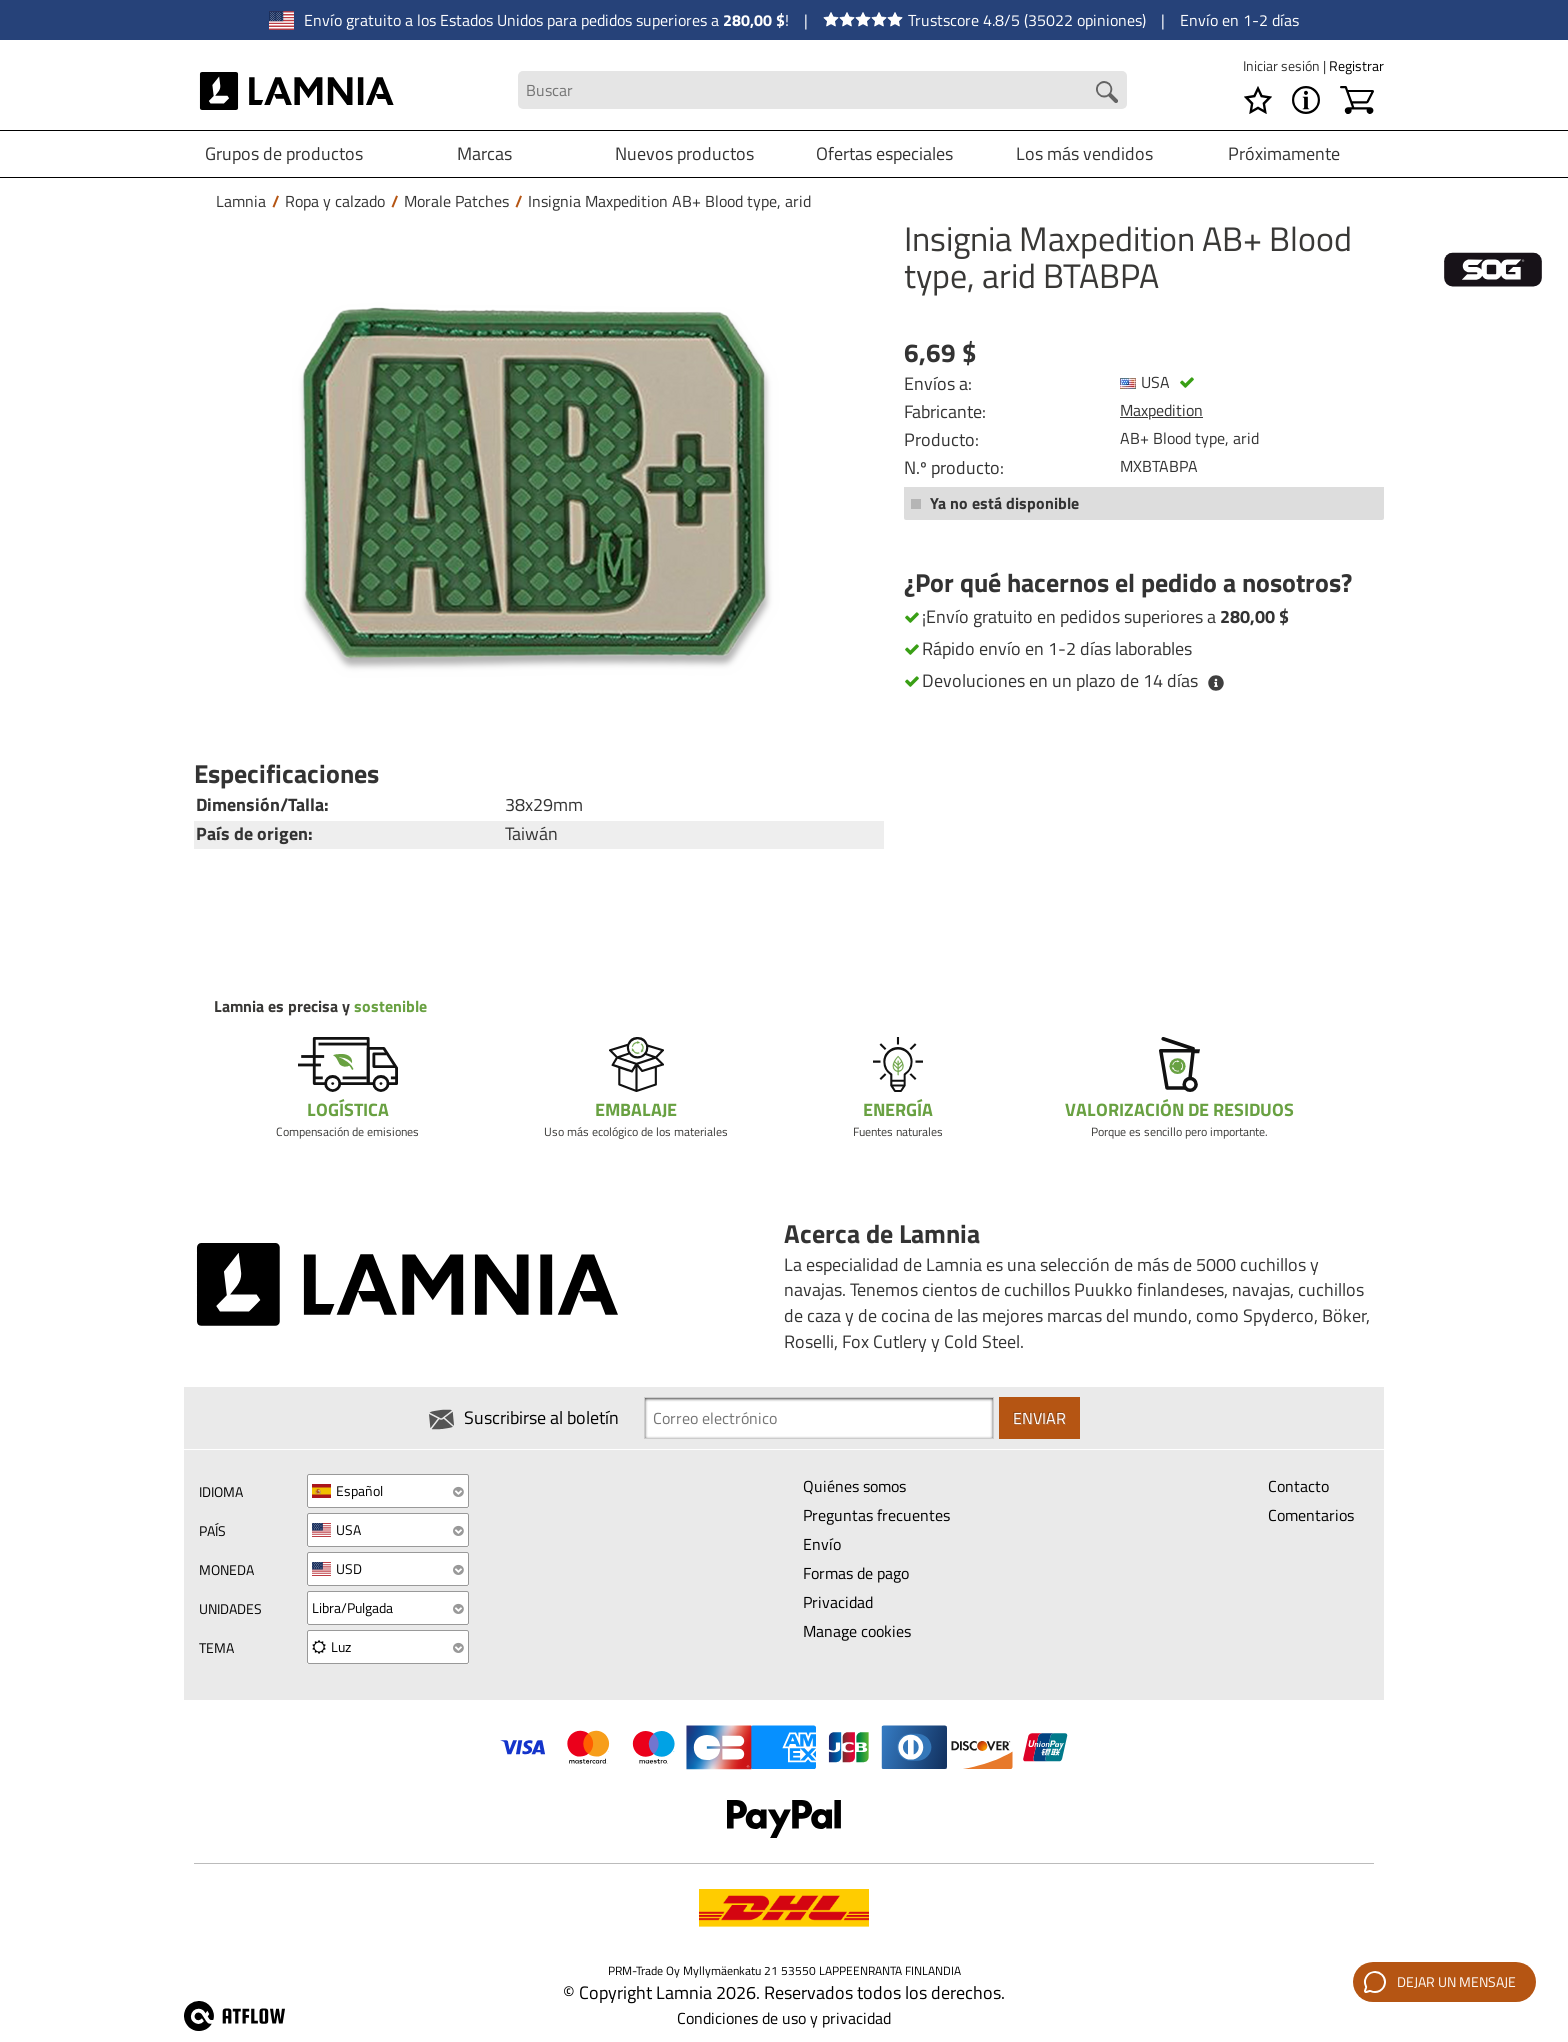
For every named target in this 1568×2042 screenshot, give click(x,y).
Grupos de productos (284, 153)
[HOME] (297, 90)
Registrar (1356, 65)
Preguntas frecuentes (876, 1515)
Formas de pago (856, 1573)
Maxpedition (1161, 410)
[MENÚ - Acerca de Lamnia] (1306, 100)
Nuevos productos (684, 153)
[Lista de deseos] (1258, 100)
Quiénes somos (854, 1486)
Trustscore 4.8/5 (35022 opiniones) (984, 20)
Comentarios (1311, 1515)
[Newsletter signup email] (819, 1418)
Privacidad (838, 1602)
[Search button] (1107, 92)
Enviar (1039, 1418)
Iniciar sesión (1283, 65)
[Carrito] (1357, 100)
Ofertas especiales (884, 153)
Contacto (1298, 1486)
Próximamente (1284, 153)
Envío (822, 1544)
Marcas (484, 153)
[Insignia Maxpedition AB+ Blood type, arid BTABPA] (534, 482)
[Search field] (822, 90)
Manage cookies (857, 1631)
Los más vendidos (1084, 153)
